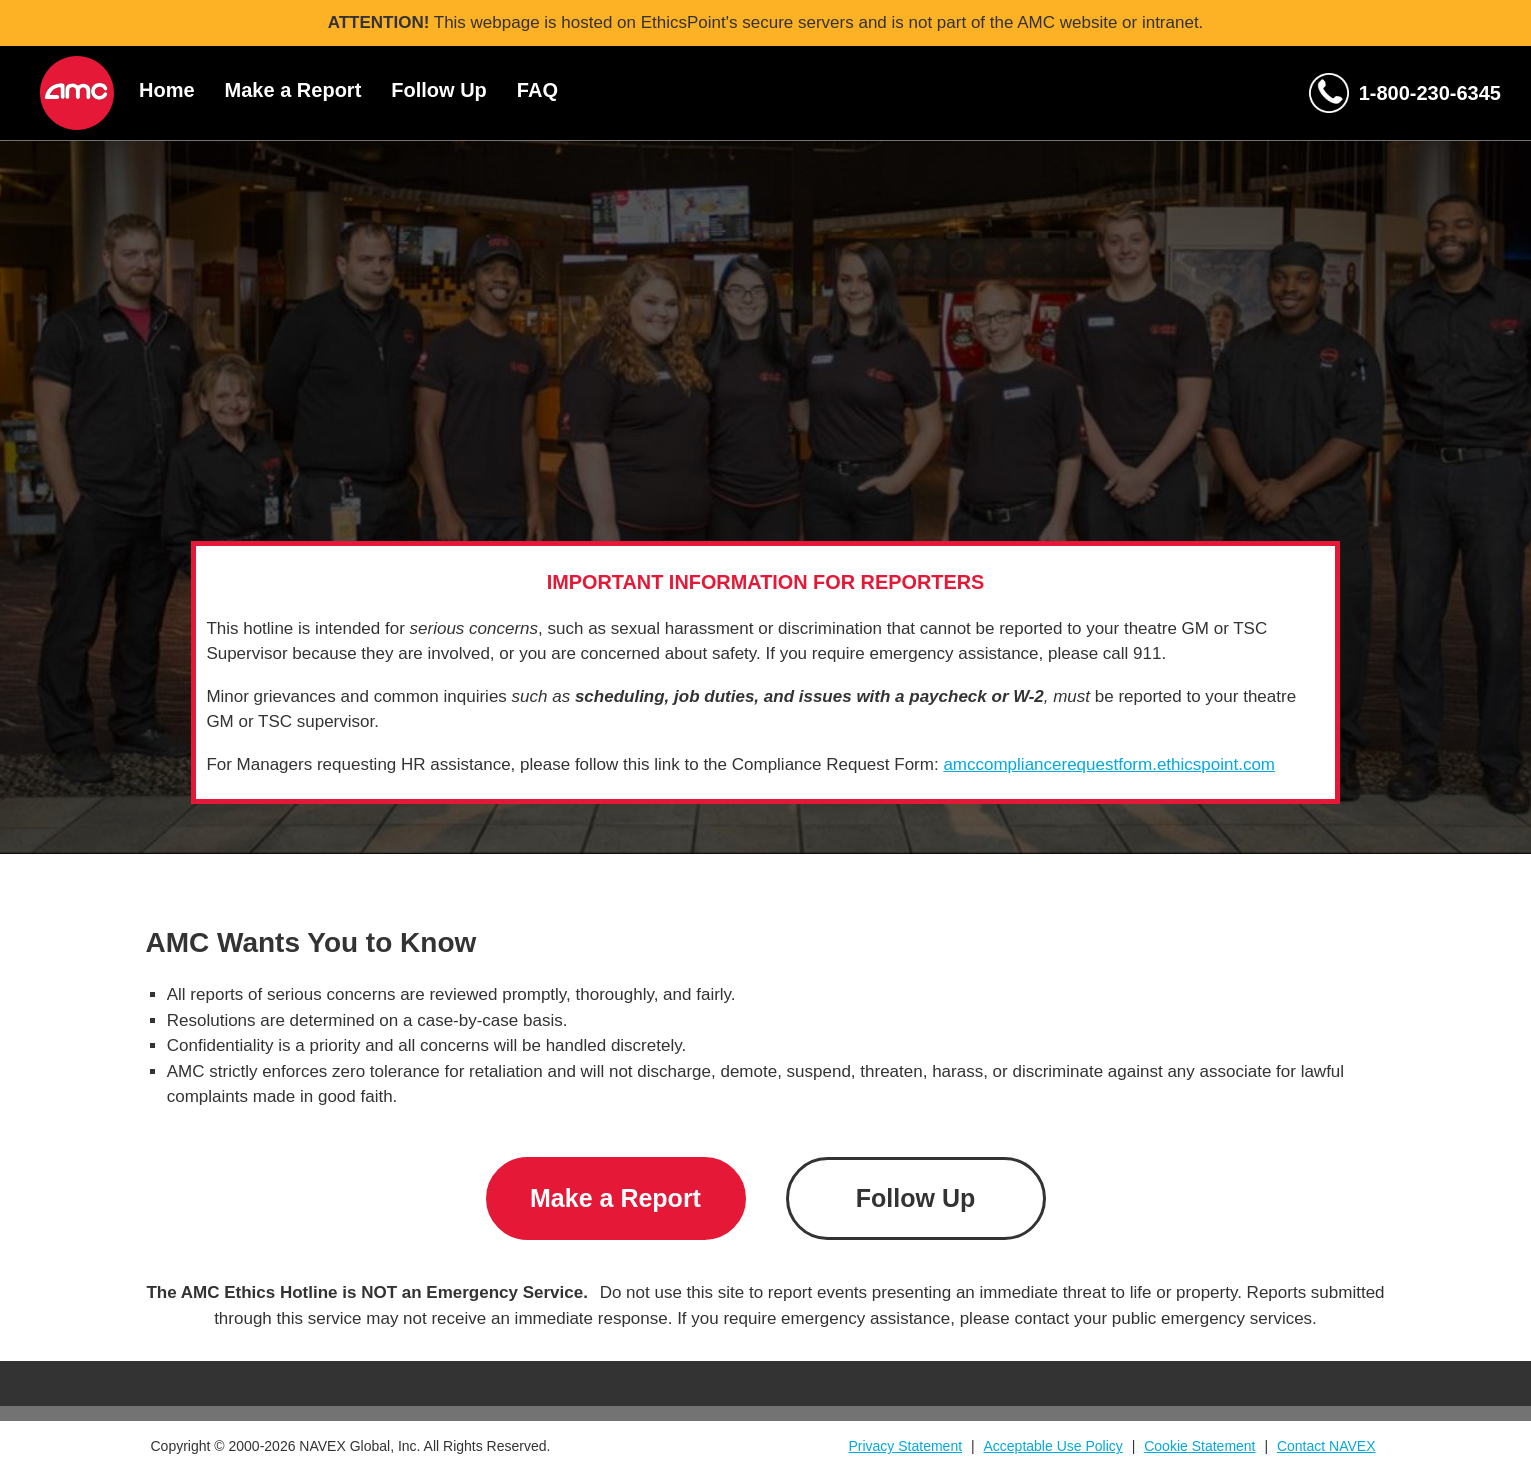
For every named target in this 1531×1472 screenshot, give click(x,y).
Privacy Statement (905, 1446)
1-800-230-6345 (1430, 93)
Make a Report (293, 90)
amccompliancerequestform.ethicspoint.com (1109, 764)
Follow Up (439, 90)
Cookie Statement (1199, 1446)
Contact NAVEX (1326, 1446)
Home (167, 90)
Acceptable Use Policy (1053, 1446)
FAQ (537, 90)
